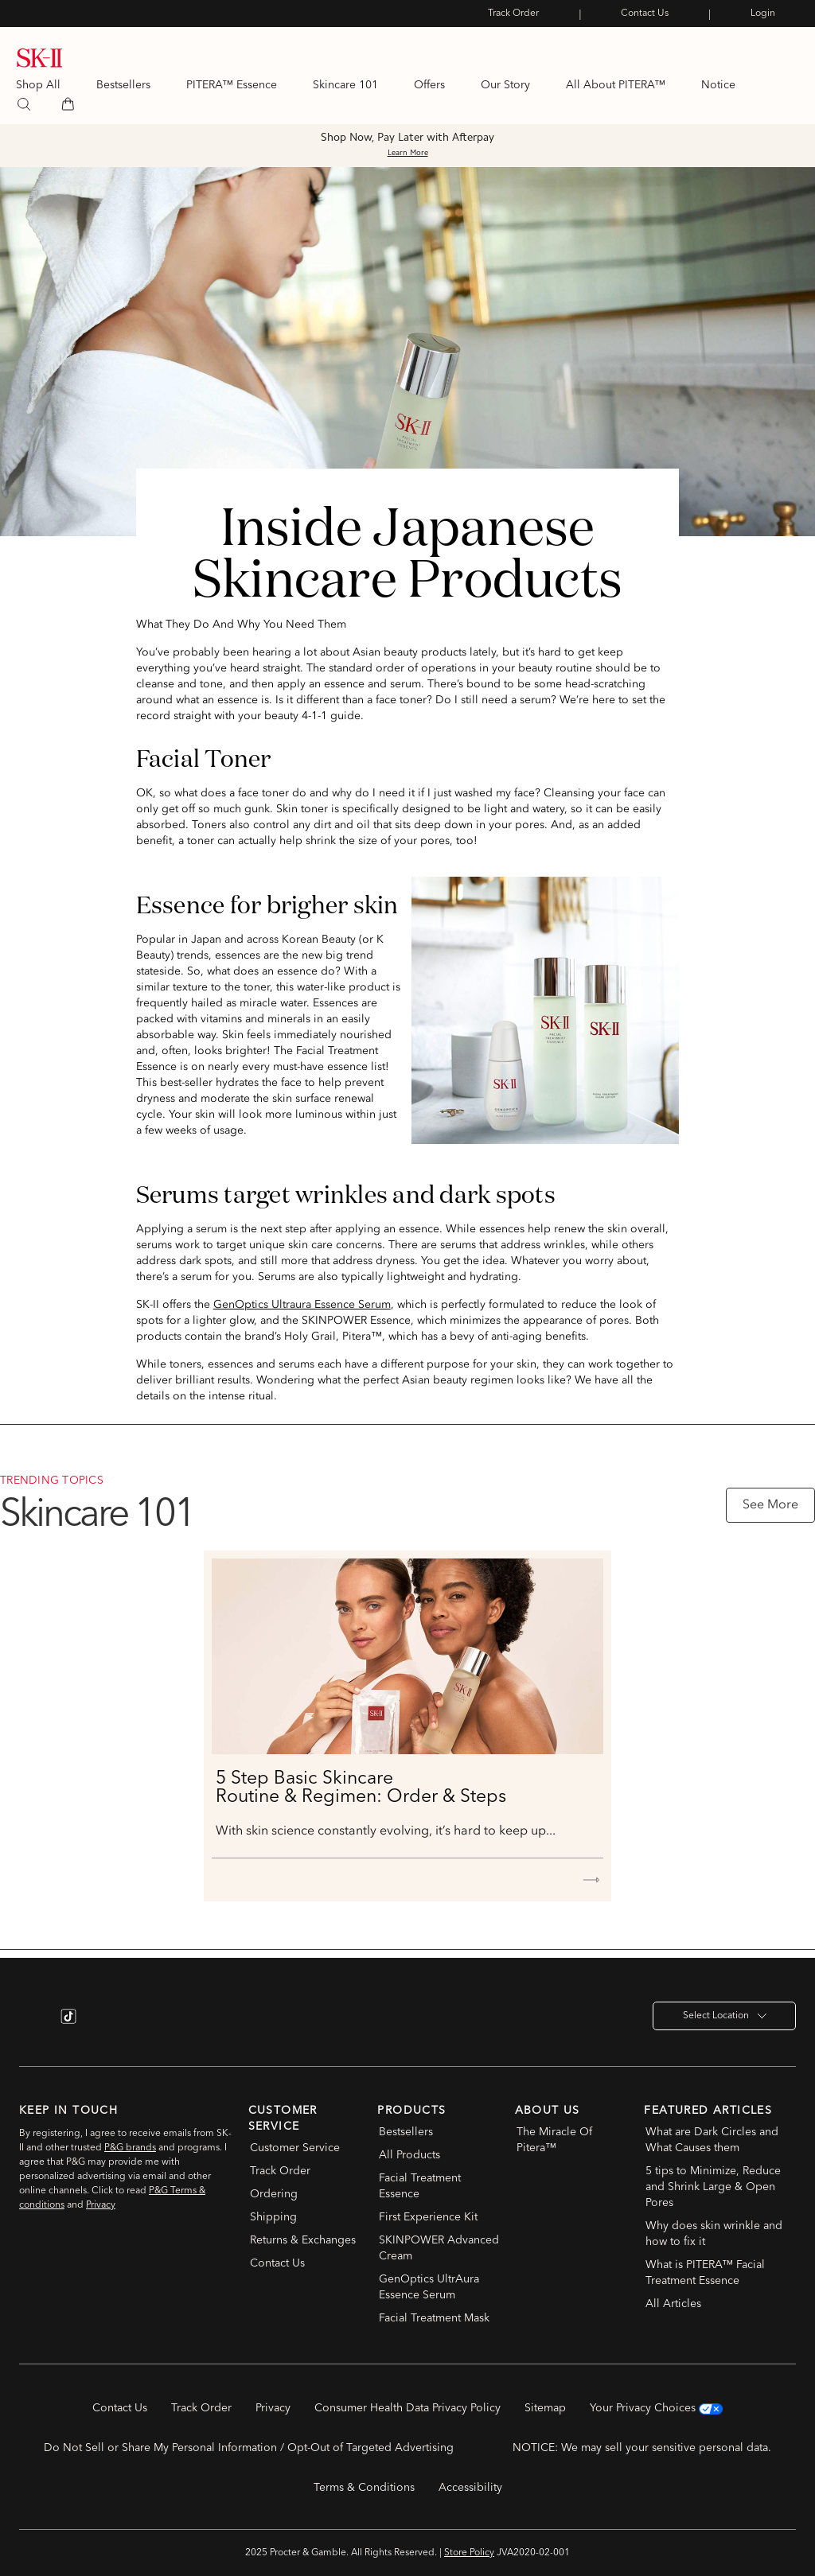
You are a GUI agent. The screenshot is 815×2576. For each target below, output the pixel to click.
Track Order (280, 2171)
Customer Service (295, 2148)
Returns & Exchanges (303, 2240)
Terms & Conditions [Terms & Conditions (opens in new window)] (364, 2487)
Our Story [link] (505, 85)
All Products (409, 2155)
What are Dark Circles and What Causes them (711, 2140)
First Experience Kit (428, 2217)
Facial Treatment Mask (434, 2318)
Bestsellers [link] (123, 85)
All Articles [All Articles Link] (673, 2303)
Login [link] (763, 13)
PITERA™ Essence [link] (231, 85)
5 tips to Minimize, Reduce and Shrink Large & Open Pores (713, 2186)
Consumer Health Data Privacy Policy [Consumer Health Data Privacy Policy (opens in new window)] (407, 2408)
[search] (24, 104)
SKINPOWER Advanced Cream (439, 2248)
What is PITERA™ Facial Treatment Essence (705, 2272)
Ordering (274, 2194)
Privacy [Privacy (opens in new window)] (273, 2408)
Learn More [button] (408, 154)
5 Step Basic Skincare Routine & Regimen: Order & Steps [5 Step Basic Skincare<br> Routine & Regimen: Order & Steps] (361, 1788)
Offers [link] (429, 85)
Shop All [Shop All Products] (38, 85)
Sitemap (545, 2408)
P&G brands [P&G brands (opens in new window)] (130, 2148)
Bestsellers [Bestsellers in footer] (406, 2132)
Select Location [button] (724, 2016)
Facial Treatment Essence (420, 2186)
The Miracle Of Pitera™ (554, 2140)
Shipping (273, 2217)
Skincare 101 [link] (345, 85)
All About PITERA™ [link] (615, 85)
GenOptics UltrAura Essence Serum (429, 2287)
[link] (40, 64)
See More (770, 1505)
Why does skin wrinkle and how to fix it (713, 2233)
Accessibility (470, 2487)
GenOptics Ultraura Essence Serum (302, 1304)
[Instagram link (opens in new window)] (33, 2016)
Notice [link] (718, 85)
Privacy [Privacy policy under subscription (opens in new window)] (100, 2205)
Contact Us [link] (645, 13)
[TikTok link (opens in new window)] (68, 2016)
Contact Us (277, 2263)
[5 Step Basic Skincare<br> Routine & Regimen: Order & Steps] (407, 1656)
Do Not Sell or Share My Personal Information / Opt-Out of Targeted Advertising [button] (249, 2447)
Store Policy (469, 2553)
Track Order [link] (513, 13)
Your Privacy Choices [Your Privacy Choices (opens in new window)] (656, 2408)
